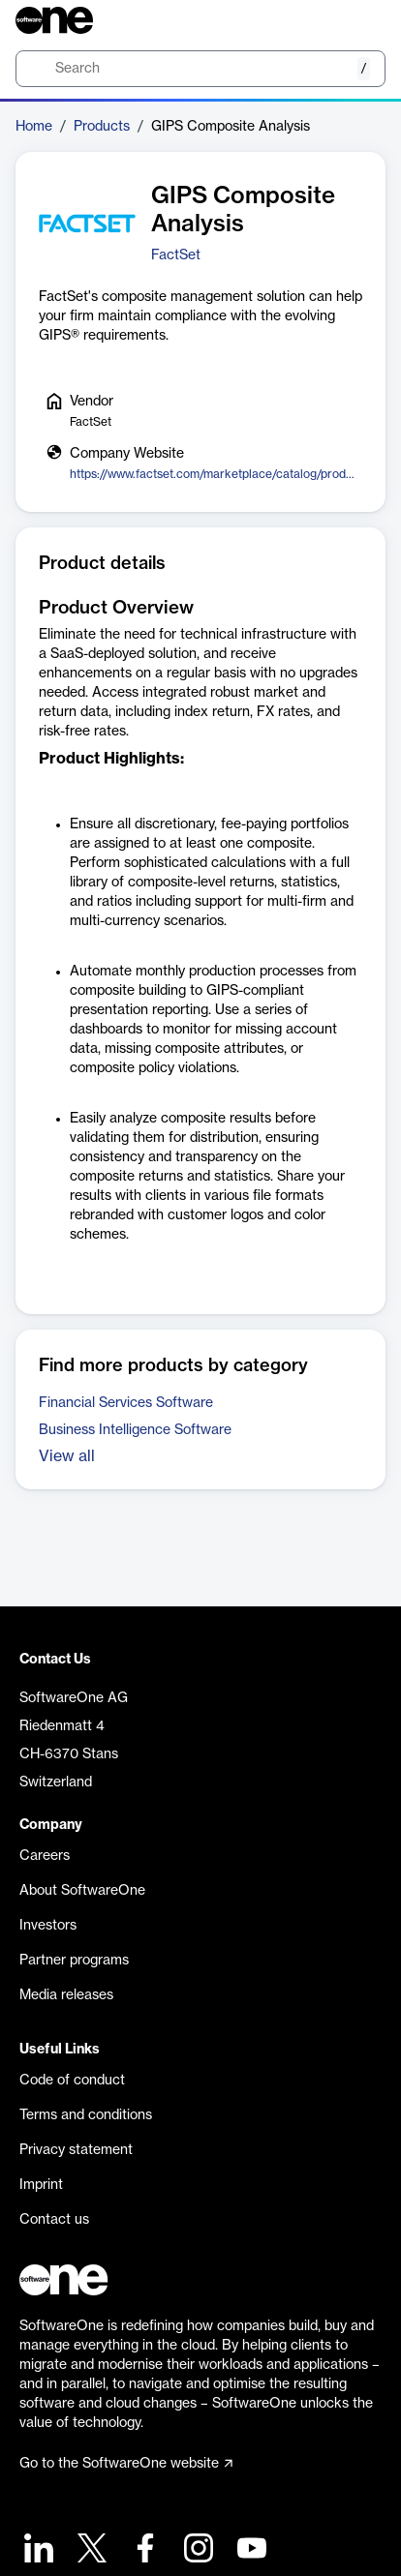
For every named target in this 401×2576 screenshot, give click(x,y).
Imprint (41, 2185)
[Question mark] (358, 20)
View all (67, 1456)
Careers (44, 1856)
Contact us (54, 2220)
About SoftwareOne (82, 1891)
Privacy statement (76, 2150)
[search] (200, 68)
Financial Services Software (126, 1403)
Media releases (66, 1995)
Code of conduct (72, 2080)
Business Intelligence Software (135, 1430)
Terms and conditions (85, 2115)
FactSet (175, 255)
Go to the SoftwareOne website (125, 2464)
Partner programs (74, 1960)
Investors (48, 1925)
